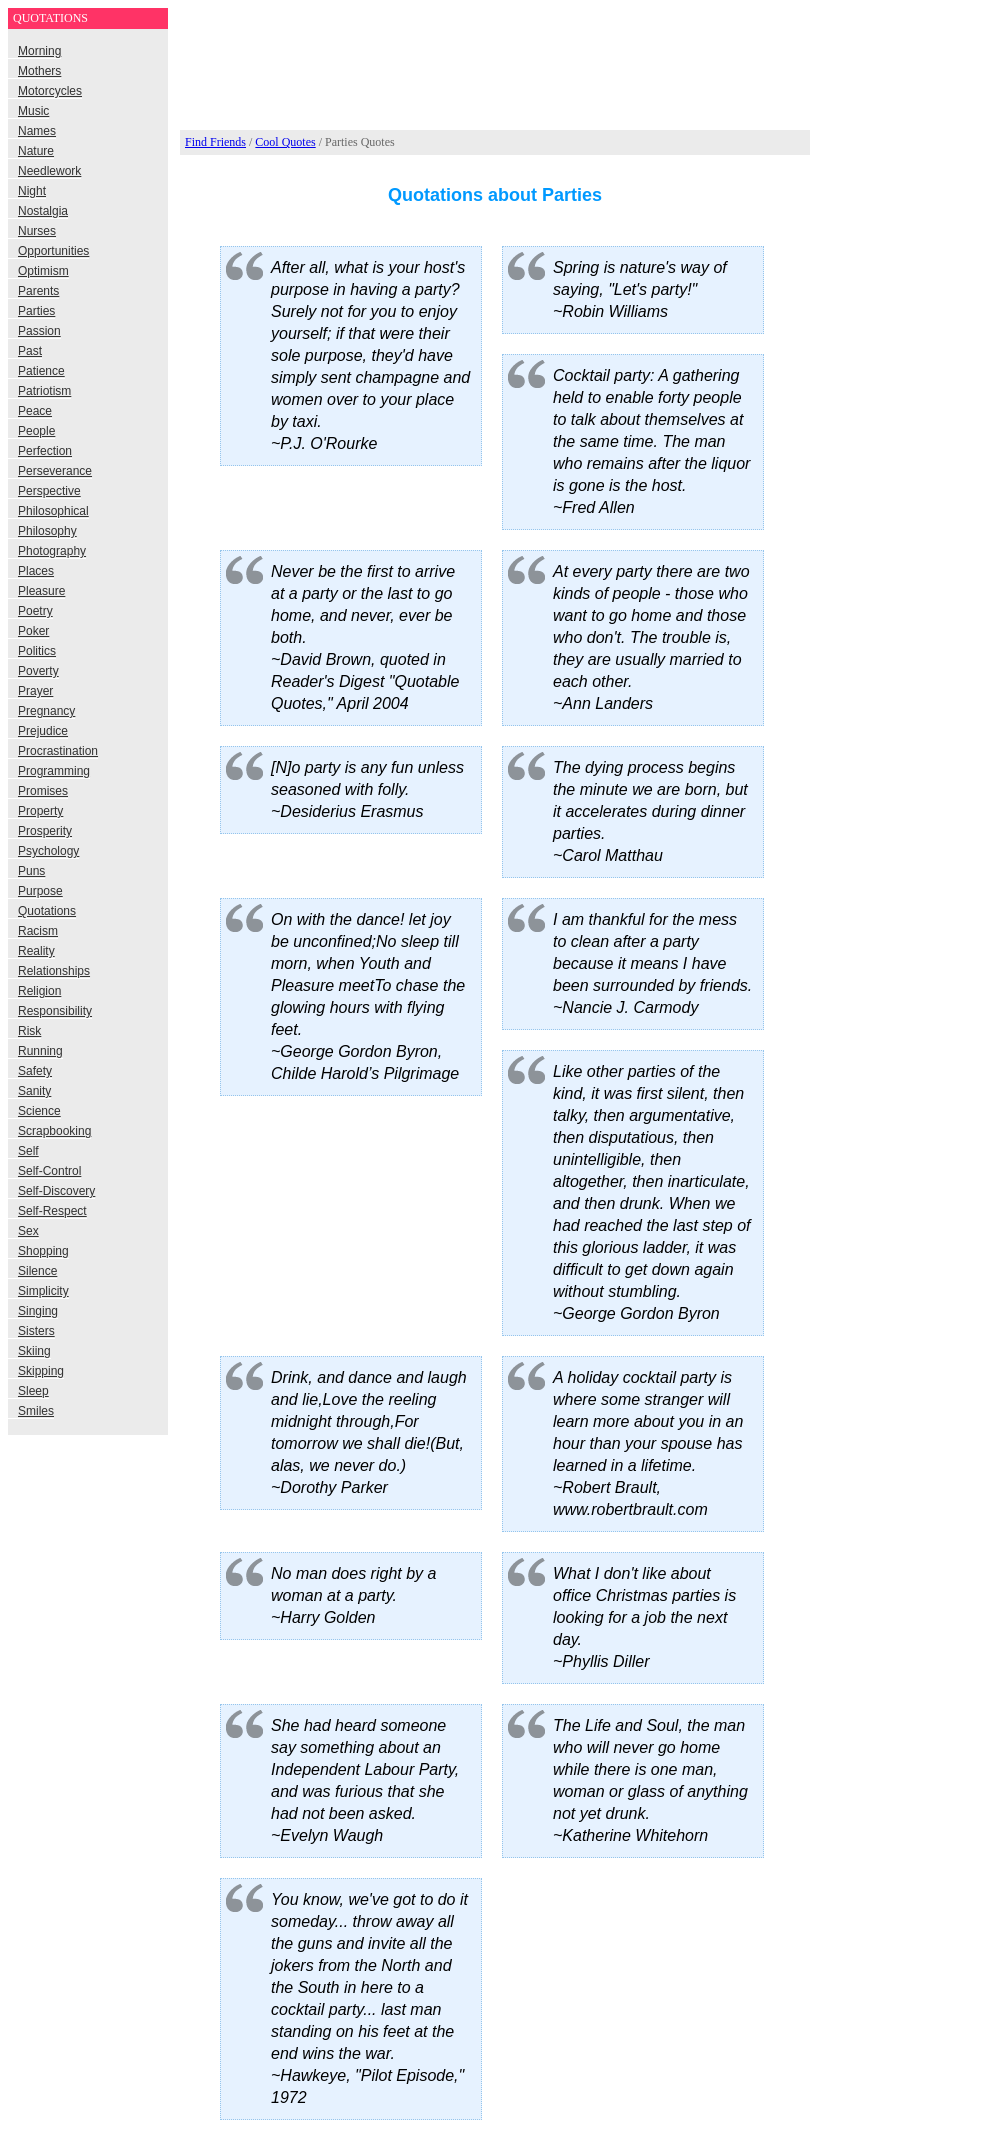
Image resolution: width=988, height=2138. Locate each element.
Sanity (34, 1091)
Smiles (36, 1411)
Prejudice (43, 731)
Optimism (43, 271)
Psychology (48, 851)
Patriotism (44, 391)
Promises (43, 791)
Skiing (34, 1351)
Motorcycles (50, 91)
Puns (31, 871)
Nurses (37, 231)
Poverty (38, 671)
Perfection (45, 451)
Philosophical (53, 511)
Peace (35, 411)
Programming (54, 771)
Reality (36, 951)
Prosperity (45, 831)
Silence (37, 1271)
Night (32, 191)
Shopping (43, 1251)
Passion (39, 331)
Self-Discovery (56, 1191)
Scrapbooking (54, 1131)
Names (37, 131)
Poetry (35, 611)
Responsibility (55, 1011)
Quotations (47, 911)
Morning (39, 51)
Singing (38, 1311)
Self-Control (49, 1171)
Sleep (33, 1391)
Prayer (35, 691)
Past (30, 351)
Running (40, 1051)
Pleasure (41, 591)
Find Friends (215, 142)
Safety (35, 1071)
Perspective (49, 491)
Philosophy (47, 531)
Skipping (41, 1371)
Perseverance (55, 471)
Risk (29, 1031)
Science (39, 1111)
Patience (41, 371)
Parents (38, 291)
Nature (36, 151)
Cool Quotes (285, 142)
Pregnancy (46, 711)
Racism (38, 931)
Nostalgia (43, 211)
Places (36, 571)
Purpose (40, 891)
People (36, 431)
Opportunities (53, 251)
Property (40, 811)
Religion (39, 991)
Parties (36, 311)
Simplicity (43, 1291)
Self (28, 1151)
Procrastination (58, 751)
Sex (28, 1231)
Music (33, 111)
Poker (33, 631)
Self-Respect (52, 1211)
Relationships (54, 971)
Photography (52, 551)
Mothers (39, 71)
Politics (37, 651)
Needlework (49, 171)
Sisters (36, 1331)
